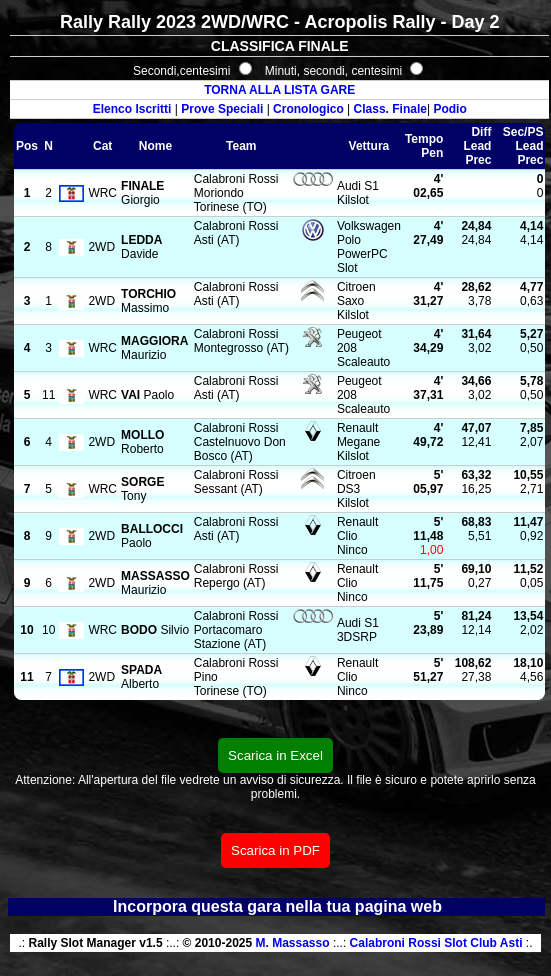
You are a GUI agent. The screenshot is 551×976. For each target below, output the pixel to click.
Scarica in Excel (275, 755)
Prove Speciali (222, 109)
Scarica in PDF (275, 850)
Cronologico (308, 109)
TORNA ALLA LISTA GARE (279, 90)
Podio (449, 109)
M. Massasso (293, 943)
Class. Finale (390, 109)
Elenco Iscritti (132, 109)
